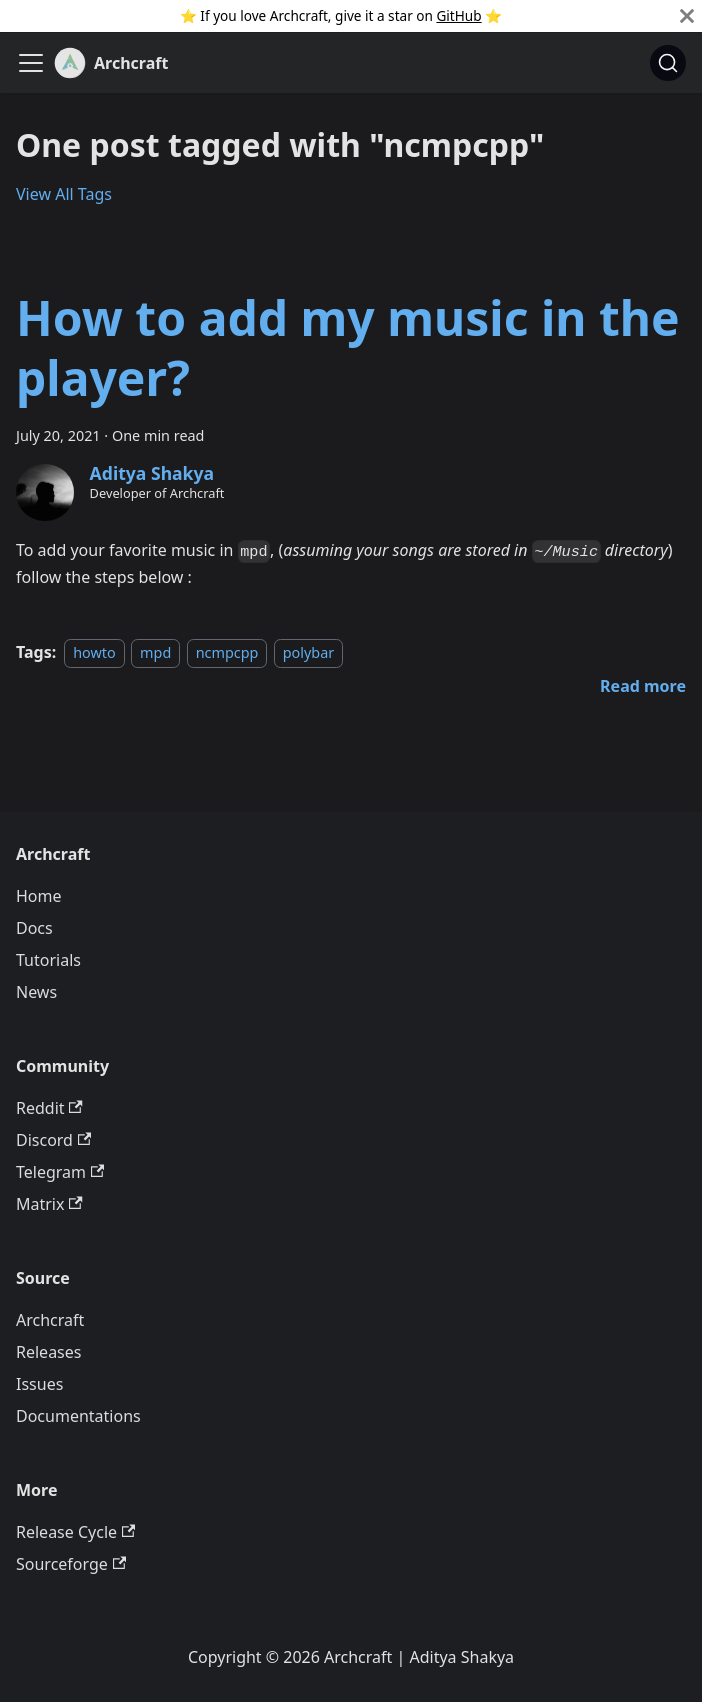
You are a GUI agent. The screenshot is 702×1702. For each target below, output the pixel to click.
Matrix (49, 1204)
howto (94, 652)
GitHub (458, 15)
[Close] (687, 16)
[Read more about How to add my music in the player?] (643, 686)
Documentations (78, 1416)
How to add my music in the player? (348, 347)
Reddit (49, 1108)
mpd (155, 652)
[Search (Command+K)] (668, 63)
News (36, 992)
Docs (34, 928)
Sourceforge (71, 1564)
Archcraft (50, 1320)
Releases (48, 1352)
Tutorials (48, 960)
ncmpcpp (227, 652)
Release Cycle (75, 1532)
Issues (39, 1384)
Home (39, 896)
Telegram (60, 1172)
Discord (53, 1140)
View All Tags (64, 194)
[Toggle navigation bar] (31, 63)
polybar (308, 652)
